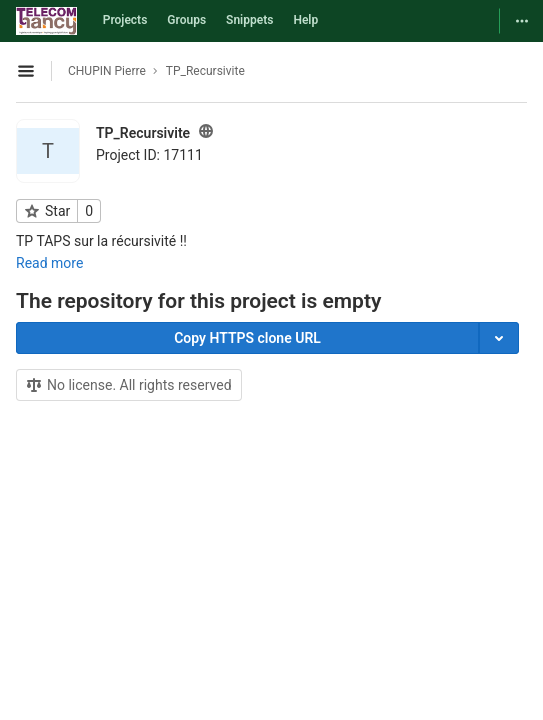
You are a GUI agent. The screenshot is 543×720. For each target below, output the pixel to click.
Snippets (249, 20)
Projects (125, 20)
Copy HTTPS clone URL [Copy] (247, 338)
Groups (186, 20)
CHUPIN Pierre (107, 71)
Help (305, 20)
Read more (49, 263)
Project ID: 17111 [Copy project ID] (149, 155)
